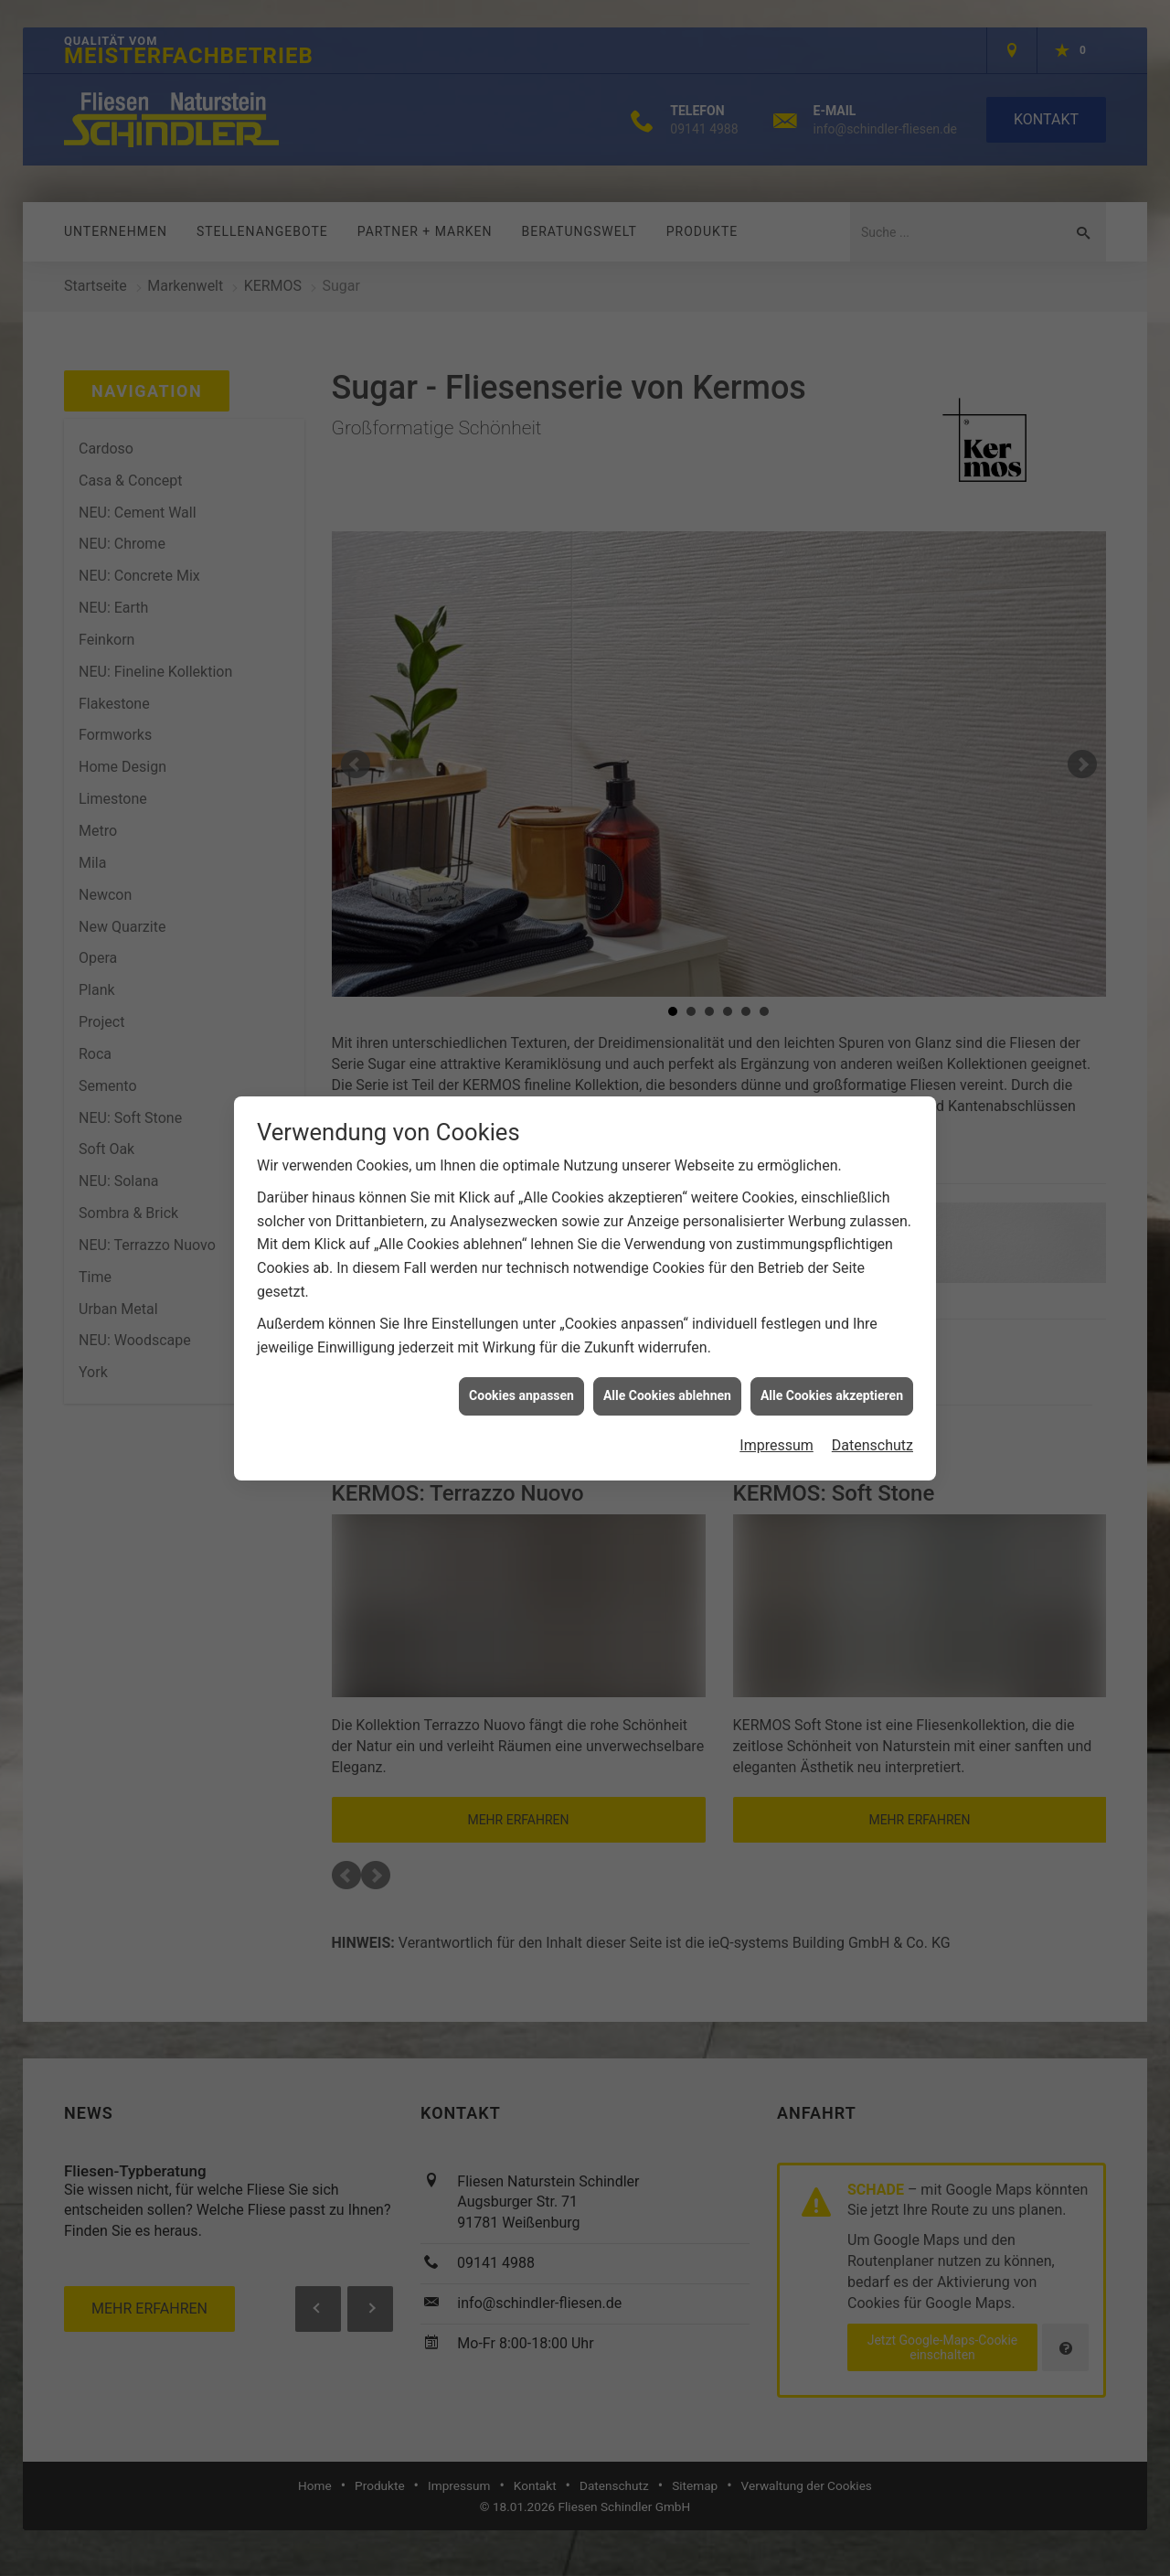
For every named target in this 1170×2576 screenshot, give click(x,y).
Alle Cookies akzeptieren (831, 1343)
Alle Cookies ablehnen (667, 1343)
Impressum (776, 1392)
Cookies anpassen (521, 1343)
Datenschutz (872, 1392)
